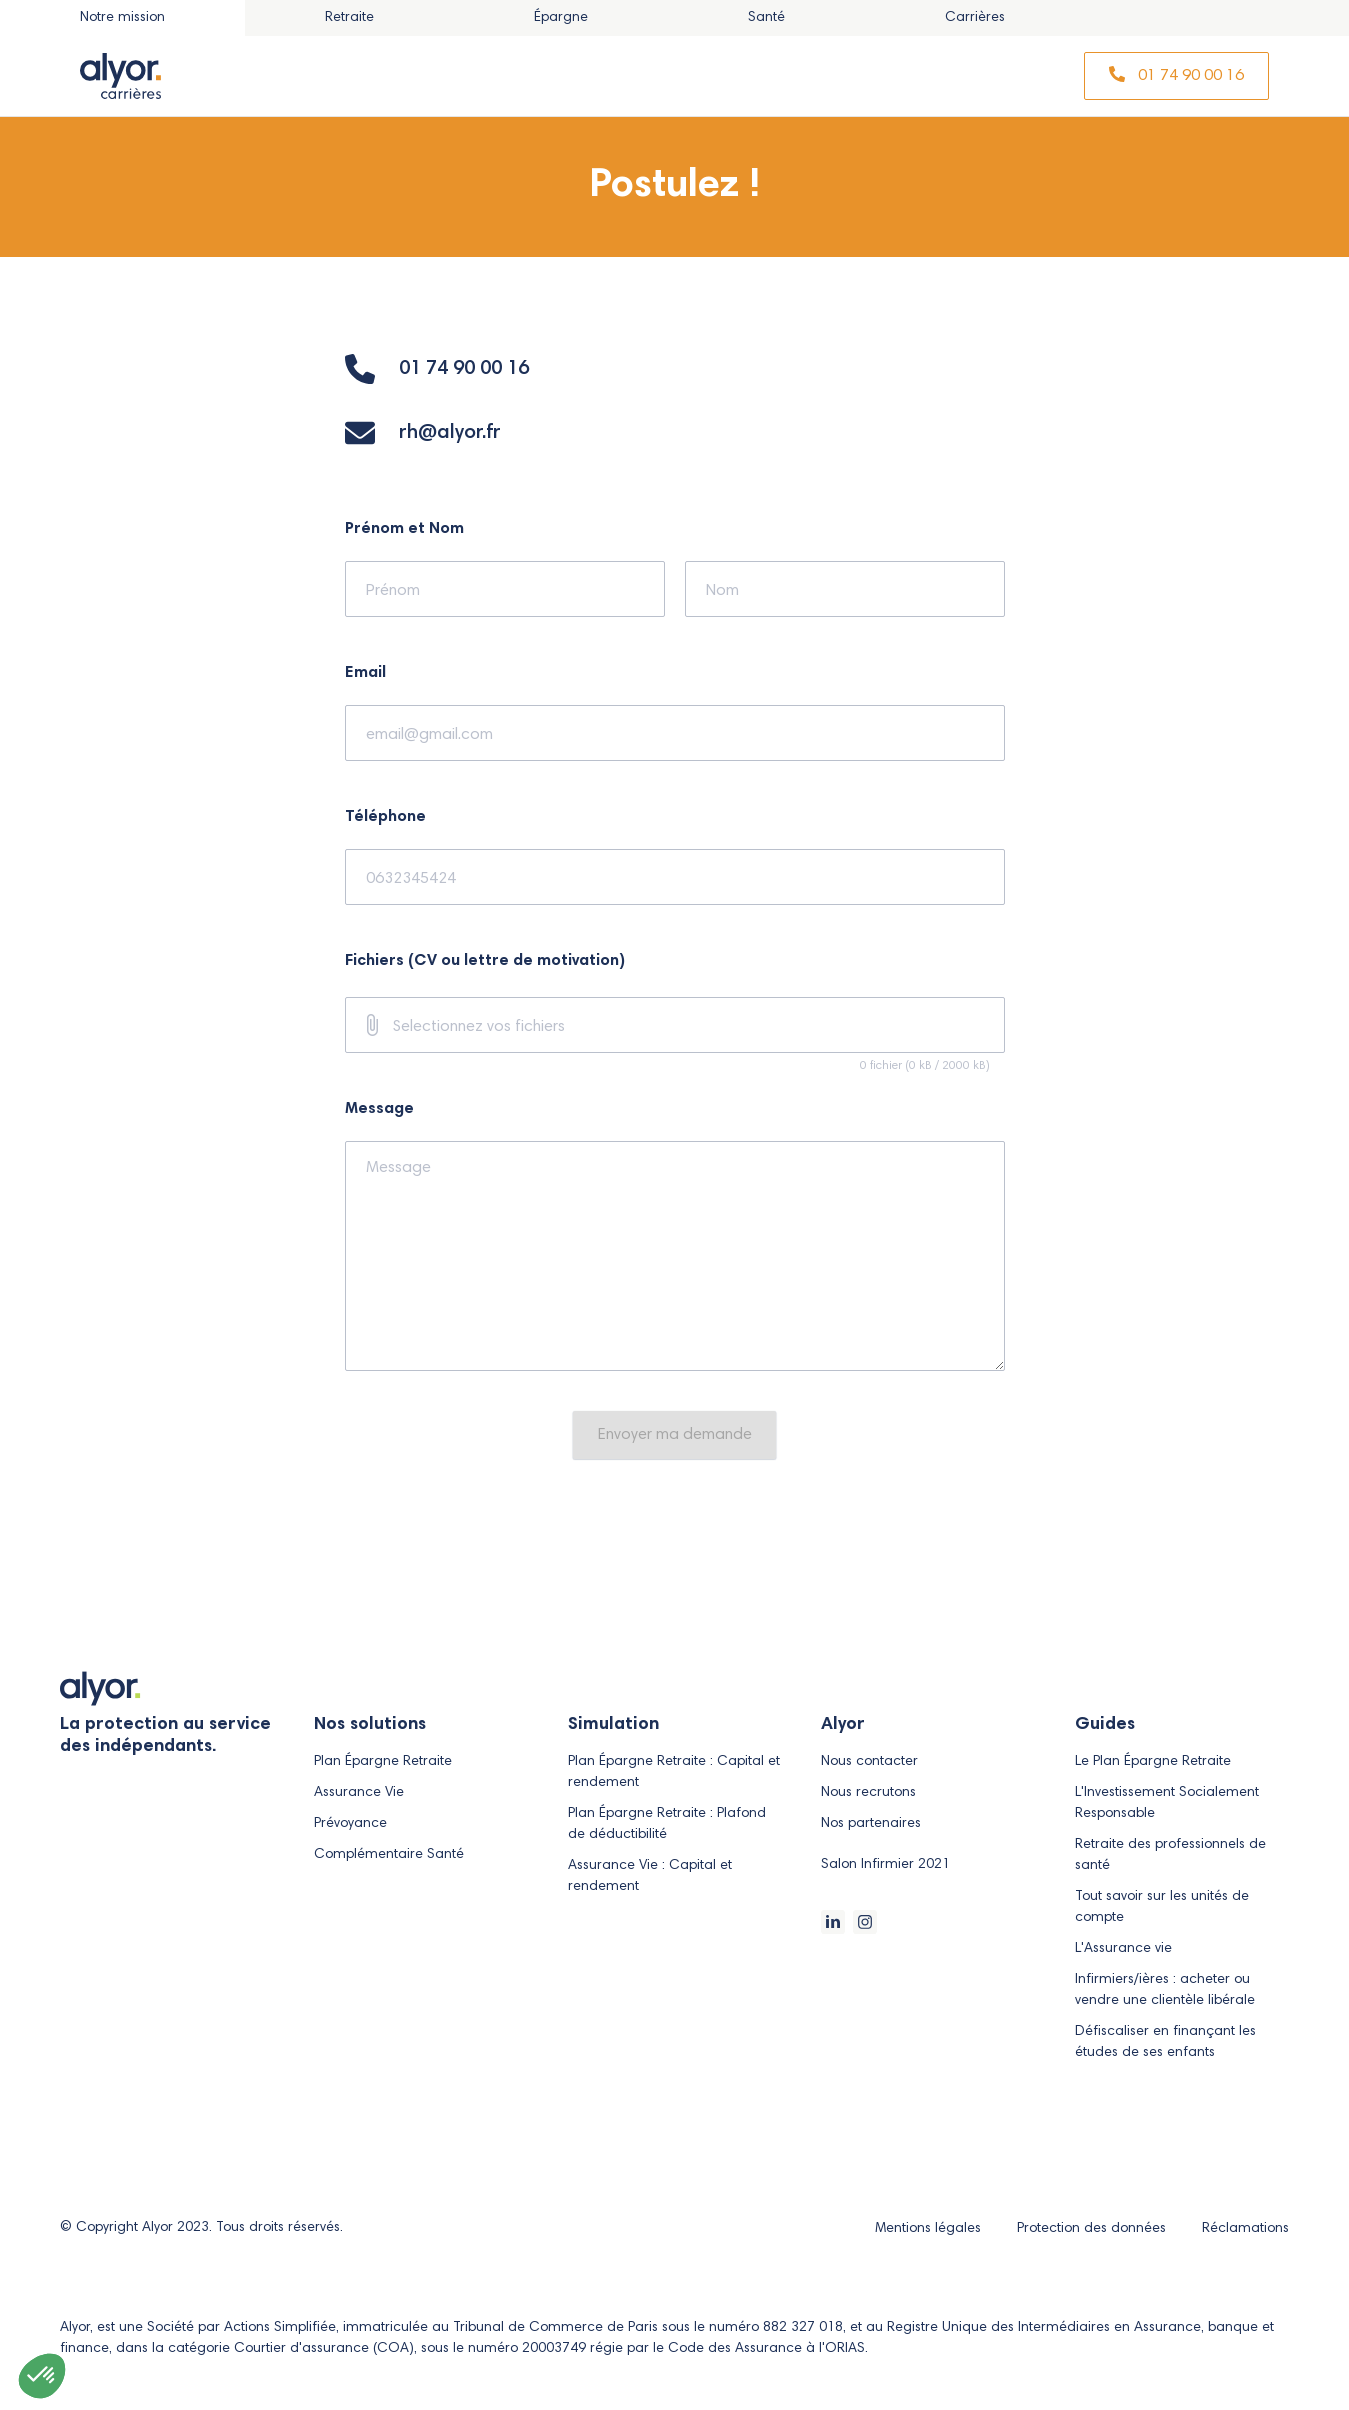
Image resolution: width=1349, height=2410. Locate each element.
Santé (766, 18)
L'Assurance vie (1123, 1949)
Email (365, 673)
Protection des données (1093, 2229)
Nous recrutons (868, 1793)
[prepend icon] (372, 1025)
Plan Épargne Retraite (383, 1762)
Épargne (561, 18)
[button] (42, 2376)
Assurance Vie (359, 1793)
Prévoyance (350, 1824)
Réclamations (1245, 2229)
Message (379, 1109)
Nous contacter (869, 1762)
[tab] (349, 18)
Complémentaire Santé (389, 1855)
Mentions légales (930, 2229)
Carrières (975, 18)
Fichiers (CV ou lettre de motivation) (485, 961)
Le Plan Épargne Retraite (1153, 1762)
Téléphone (385, 817)
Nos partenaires (871, 1824)
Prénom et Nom (404, 529)
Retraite (349, 18)
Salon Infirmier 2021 (885, 1865)
